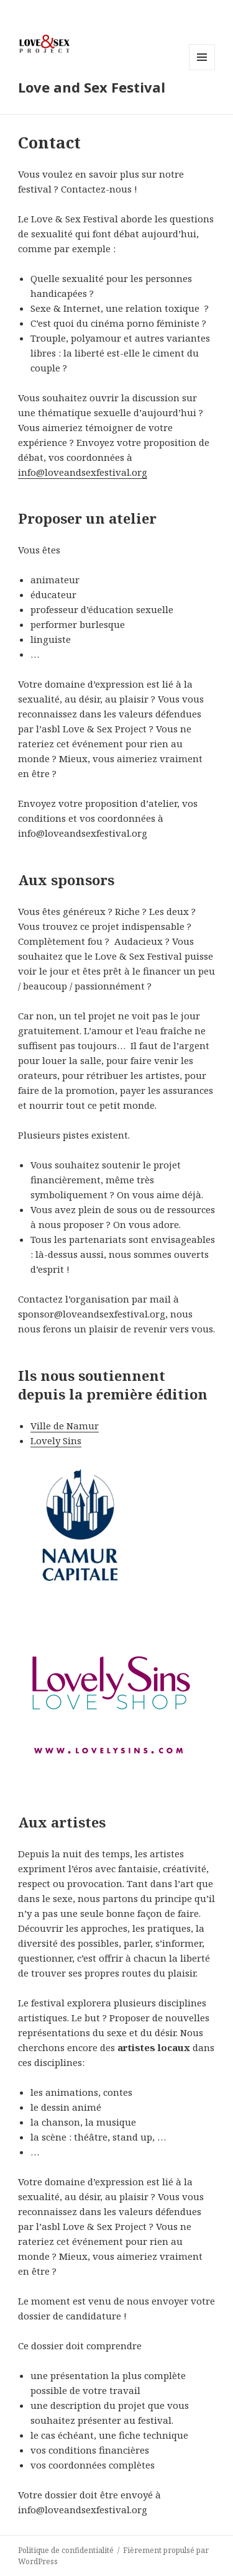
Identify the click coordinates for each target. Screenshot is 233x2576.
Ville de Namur (64, 1425)
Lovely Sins (55, 1440)
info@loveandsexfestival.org (82, 472)
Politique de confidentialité (66, 2550)
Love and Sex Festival (91, 87)
